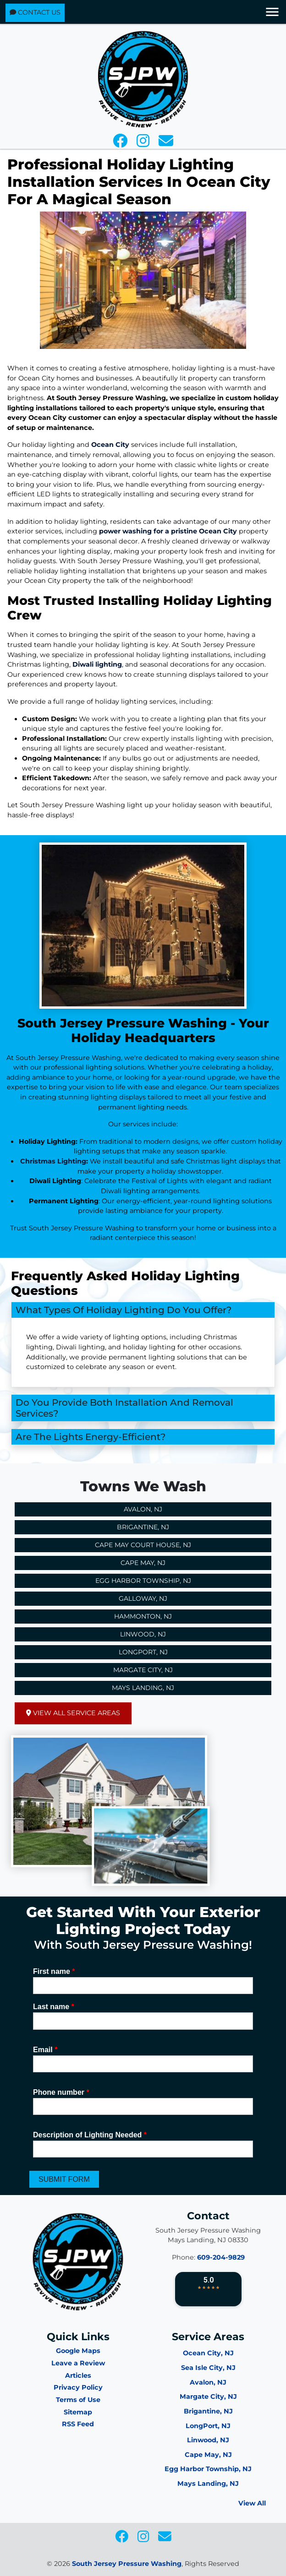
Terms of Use (78, 2400)
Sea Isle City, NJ (208, 2368)
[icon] (121, 143)
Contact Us (35, 12)
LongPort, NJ (208, 2426)
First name (54, 1971)
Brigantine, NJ (143, 1527)
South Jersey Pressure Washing (127, 2564)
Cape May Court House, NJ (143, 1545)
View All (252, 2503)
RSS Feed (78, 2424)
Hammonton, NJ (143, 1616)
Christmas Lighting (53, 1161)
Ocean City (110, 444)
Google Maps (78, 2351)
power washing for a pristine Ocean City (168, 531)
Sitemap (78, 2412)
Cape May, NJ (143, 1563)
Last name (53, 2007)
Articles (78, 2375)
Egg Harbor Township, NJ (143, 1580)
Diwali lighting (97, 664)
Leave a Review (78, 2363)
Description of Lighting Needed (90, 2135)
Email (45, 2050)
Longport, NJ (143, 1652)
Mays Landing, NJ (143, 1688)
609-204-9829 (221, 2257)
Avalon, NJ (143, 1509)
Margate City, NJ (143, 1670)
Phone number (61, 2092)
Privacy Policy (78, 2387)
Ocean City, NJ (208, 2353)
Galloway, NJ (143, 1598)
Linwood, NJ (143, 1634)
